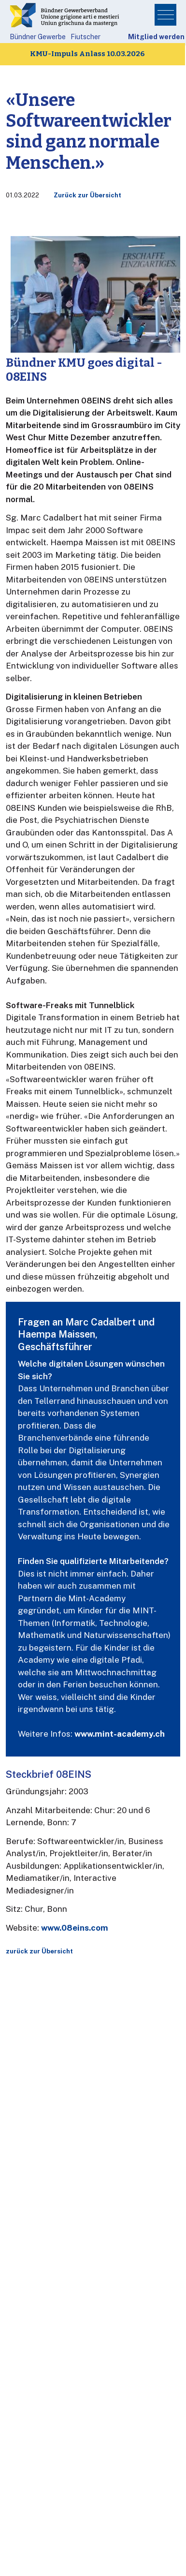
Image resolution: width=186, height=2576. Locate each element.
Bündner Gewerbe (38, 37)
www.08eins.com (74, 1928)
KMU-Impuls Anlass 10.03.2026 (87, 53)
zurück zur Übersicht (39, 1951)
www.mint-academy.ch (119, 1734)
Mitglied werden (156, 37)
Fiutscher (85, 37)
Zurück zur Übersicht (87, 195)
